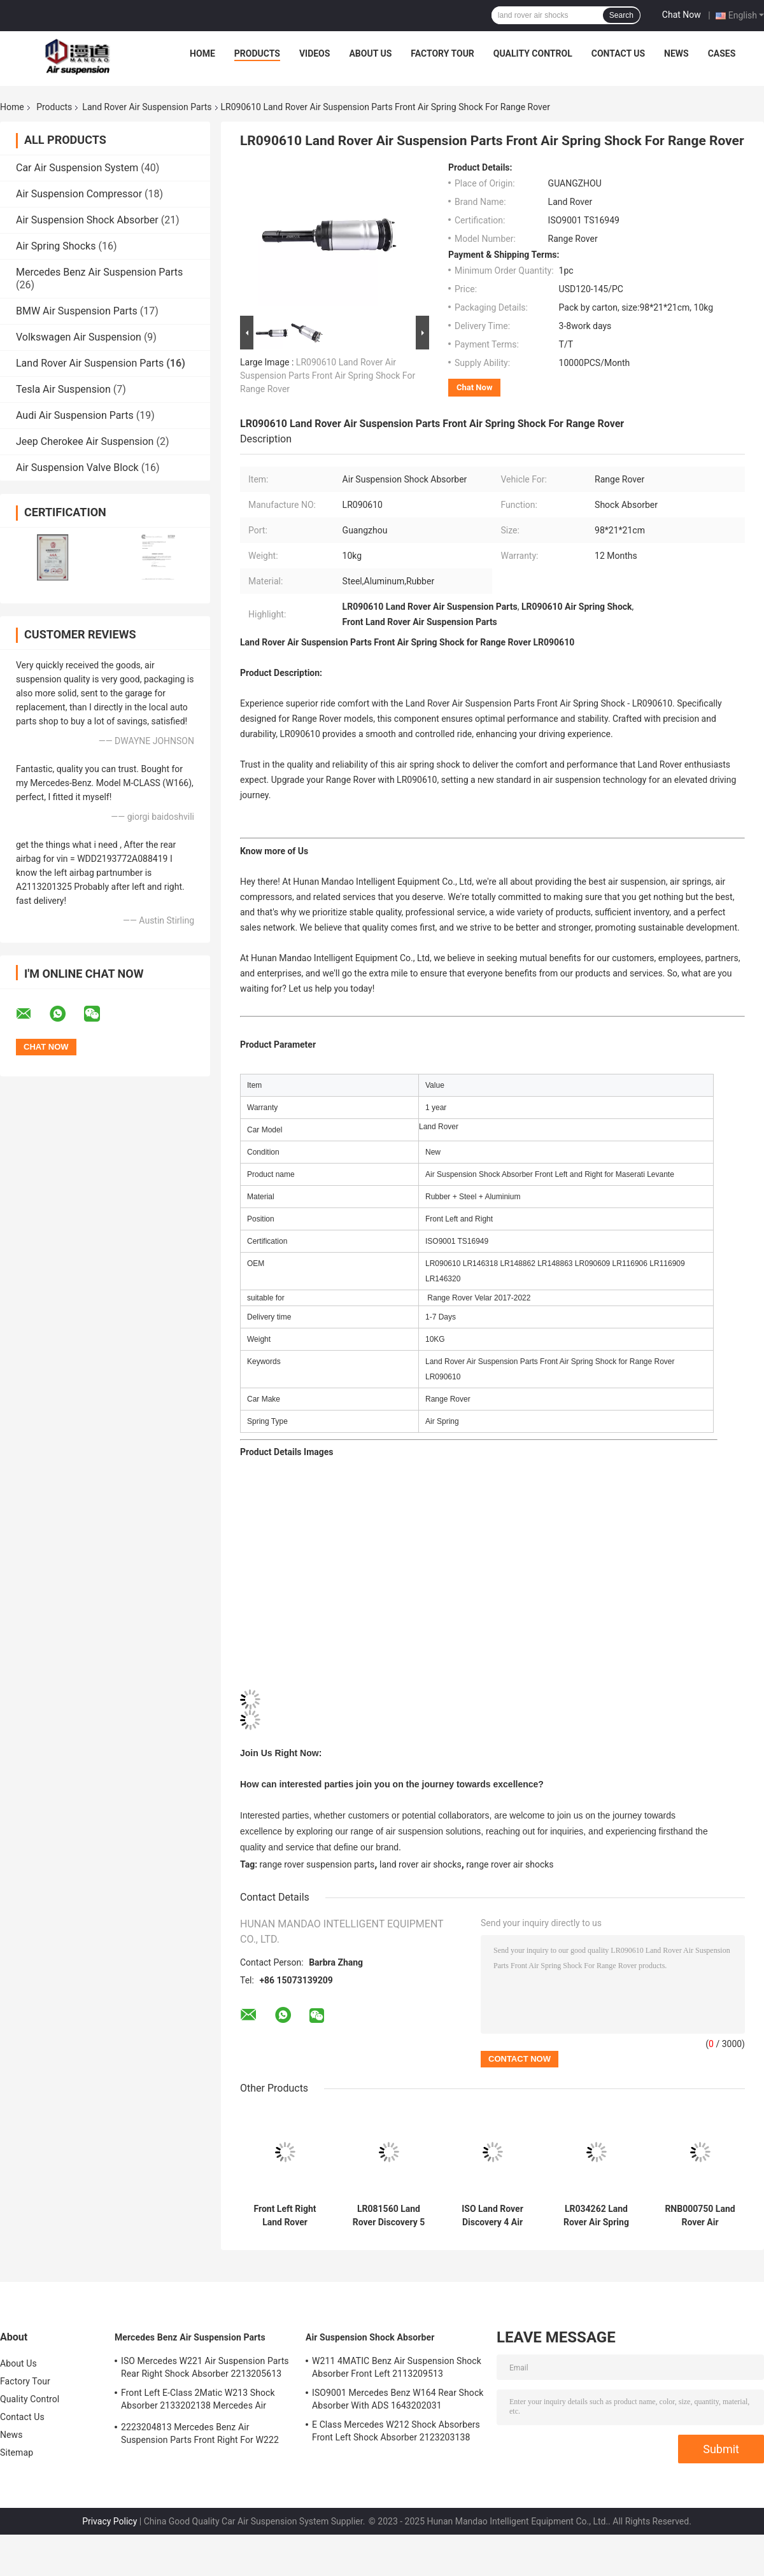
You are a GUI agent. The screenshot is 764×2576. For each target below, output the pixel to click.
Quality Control (532, 53)
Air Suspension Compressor (79, 194)
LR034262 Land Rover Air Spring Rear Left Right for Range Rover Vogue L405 (596, 2216)
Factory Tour (442, 53)
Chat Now (681, 15)
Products (257, 53)
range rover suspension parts (317, 1864)
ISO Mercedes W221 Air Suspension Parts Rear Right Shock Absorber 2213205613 (205, 2367)
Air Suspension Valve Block (77, 467)
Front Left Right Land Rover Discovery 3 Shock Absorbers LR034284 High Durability (285, 2216)
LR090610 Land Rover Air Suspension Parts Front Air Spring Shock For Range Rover (327, 375)
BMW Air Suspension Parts (77, 311)
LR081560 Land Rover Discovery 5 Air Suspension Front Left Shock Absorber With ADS (388, 2216)
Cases (722, 53)
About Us (370, 53)
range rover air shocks (509, 1864)
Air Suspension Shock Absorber (87, 220)
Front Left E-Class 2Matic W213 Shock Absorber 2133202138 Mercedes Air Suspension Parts (198, 2401)
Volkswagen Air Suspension (78, 337)
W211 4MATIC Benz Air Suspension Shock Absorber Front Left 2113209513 (396, 2367)
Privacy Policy (109, 2521)
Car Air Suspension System (77, 168)
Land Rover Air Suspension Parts (146, 107)
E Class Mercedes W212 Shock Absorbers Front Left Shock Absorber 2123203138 (396, 2430)
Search (621, 15)
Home (202, 53)
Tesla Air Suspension (63, 389)
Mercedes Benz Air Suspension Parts (99, 272)
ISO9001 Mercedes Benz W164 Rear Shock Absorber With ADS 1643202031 (398, 2399)
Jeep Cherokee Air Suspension (84, 441)
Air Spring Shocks (56, 246)
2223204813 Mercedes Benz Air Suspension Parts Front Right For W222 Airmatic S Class (200, 2435)
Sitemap (16, 2452)
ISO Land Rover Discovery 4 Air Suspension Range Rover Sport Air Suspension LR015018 (492, 2216)
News (676, 53)
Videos (314, 53)
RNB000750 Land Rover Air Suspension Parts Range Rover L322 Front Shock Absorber (700, 2216)
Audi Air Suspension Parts (75, 415)
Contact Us (618, 53)
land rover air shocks (420, 1864)
